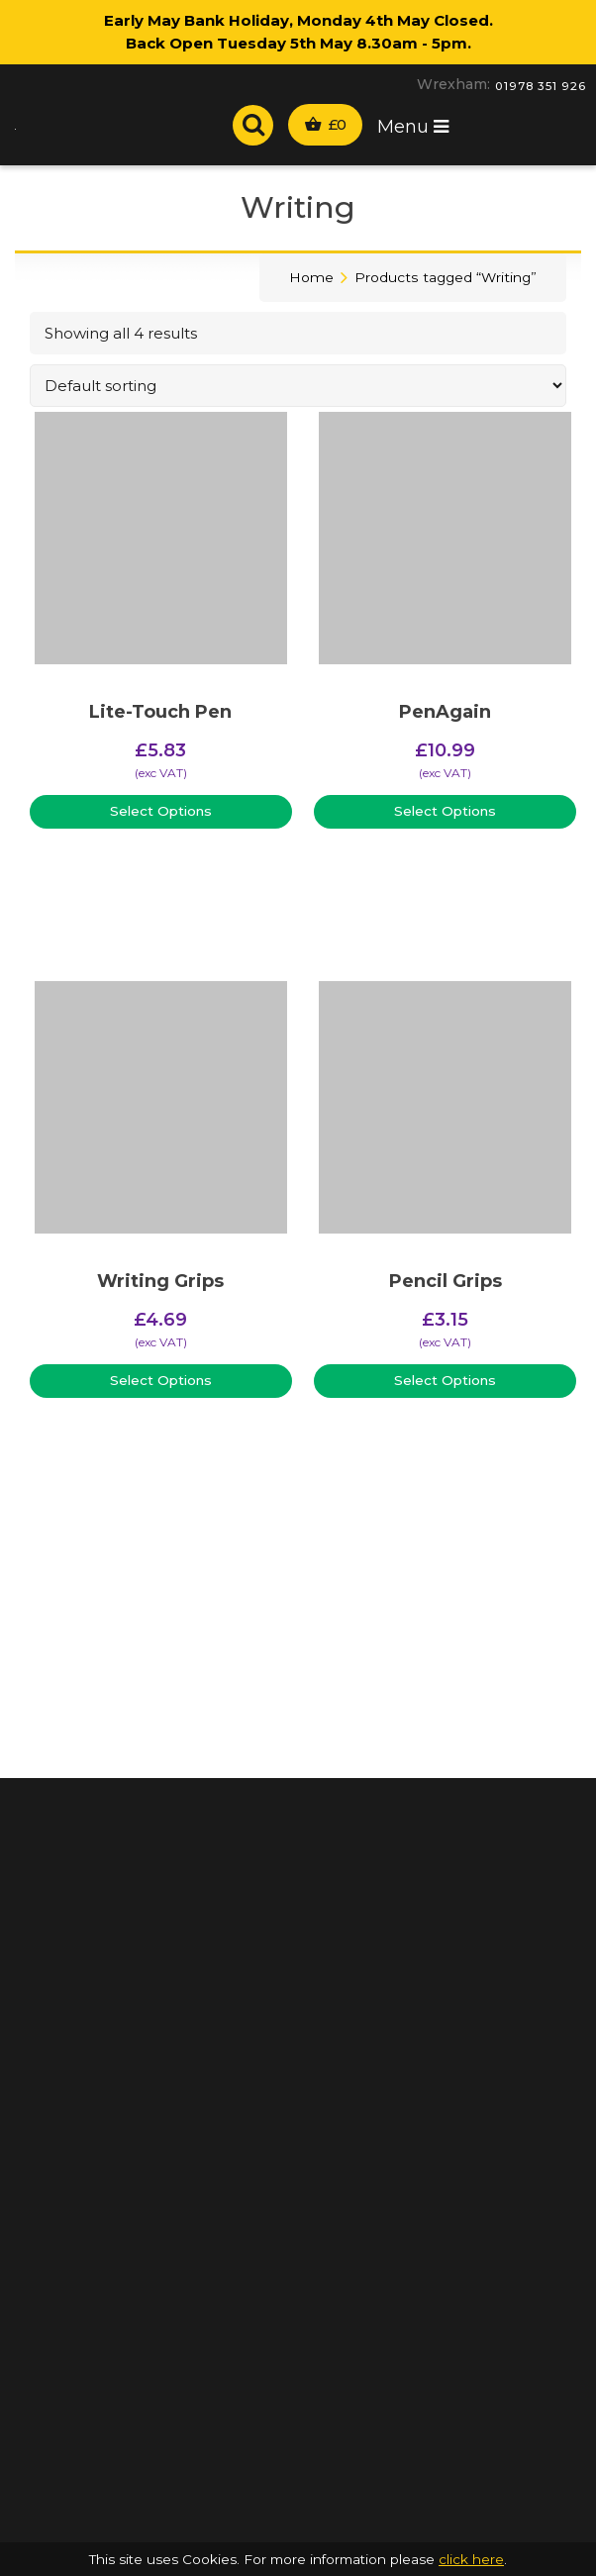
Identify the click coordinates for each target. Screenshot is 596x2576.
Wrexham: (453, 84)
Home (311, 277)
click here (471, 2559)
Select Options (161, 811)
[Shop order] (298, 385)
